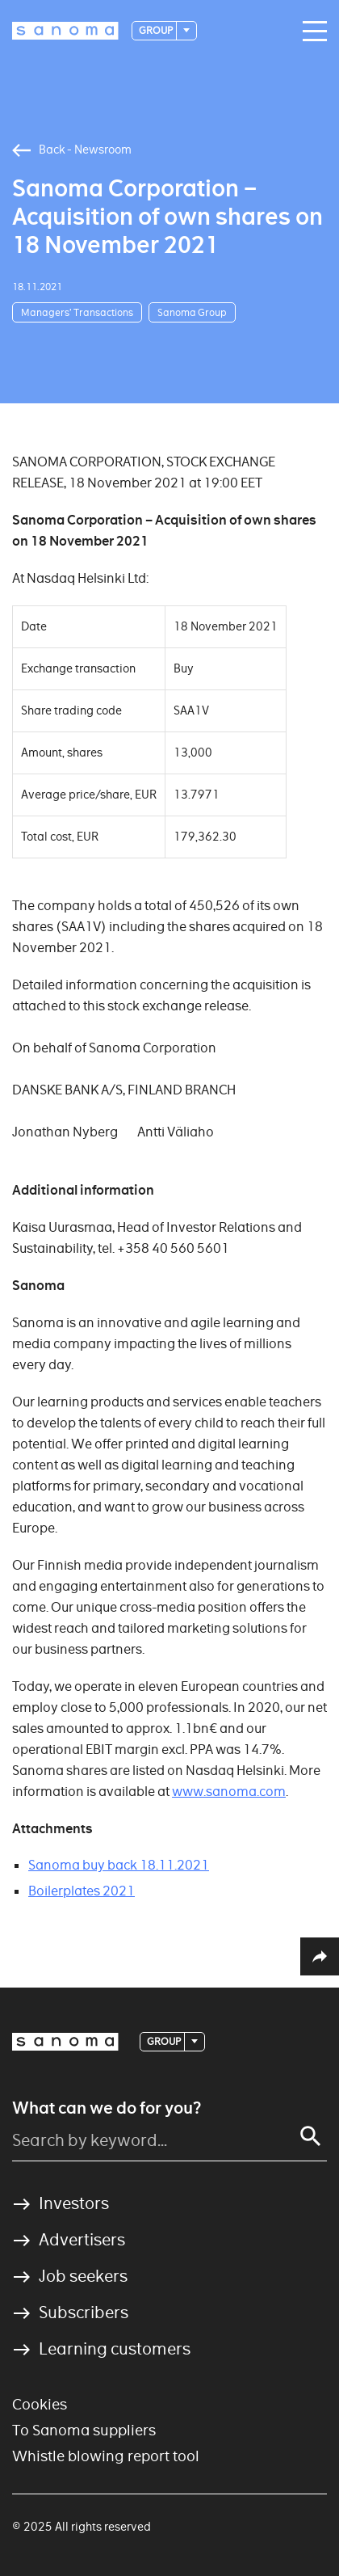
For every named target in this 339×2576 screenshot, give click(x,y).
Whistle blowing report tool (105, 2456)
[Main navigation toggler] (311, 31)
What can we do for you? (106, 2108)
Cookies (39, 2404)
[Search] (311, 2136)
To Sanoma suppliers (84, 2430)
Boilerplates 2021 (81, 1890)
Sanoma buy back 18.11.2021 (118, 1865)
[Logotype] (65, 31)
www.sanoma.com (229, 1791)
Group (156, 30)
